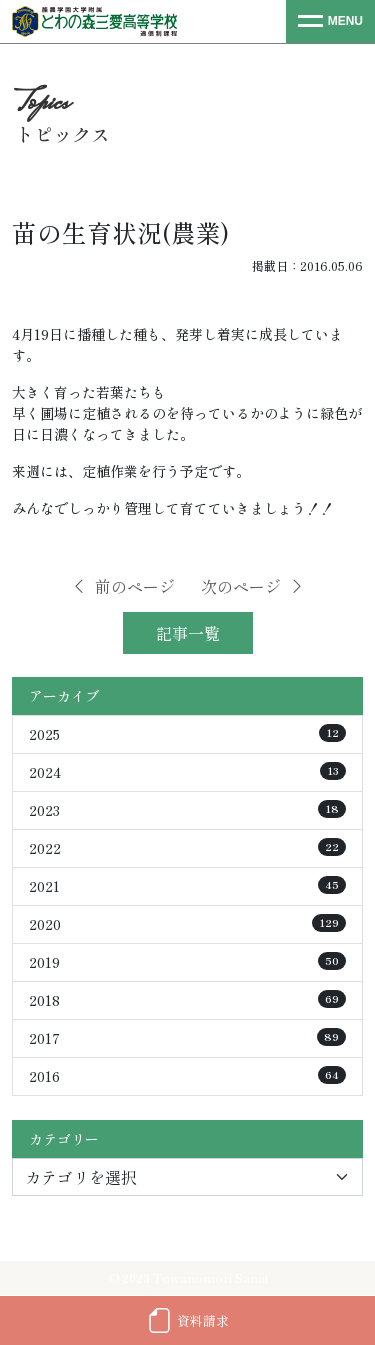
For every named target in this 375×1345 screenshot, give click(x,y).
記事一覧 (188, 633)
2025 (187, 734)
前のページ (123, 586)
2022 (187, 848)
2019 (187, 962)
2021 (187, 886)
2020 (187, 924)
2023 (187, 810)
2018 (187, 1000)
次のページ (253, 586)
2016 (187, 1076)
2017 (187, 1038)
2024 (187, 772)
